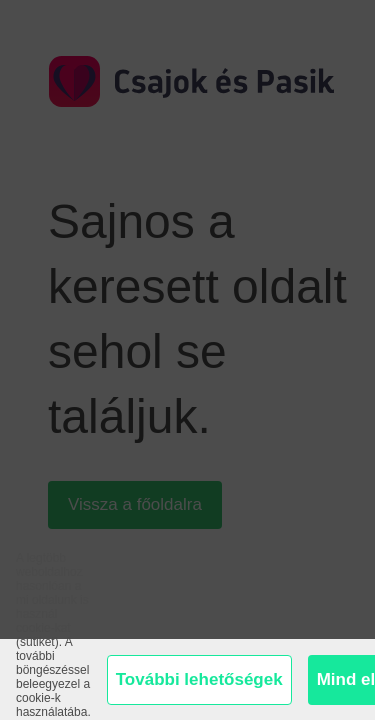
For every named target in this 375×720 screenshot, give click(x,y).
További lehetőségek (199, 679)
